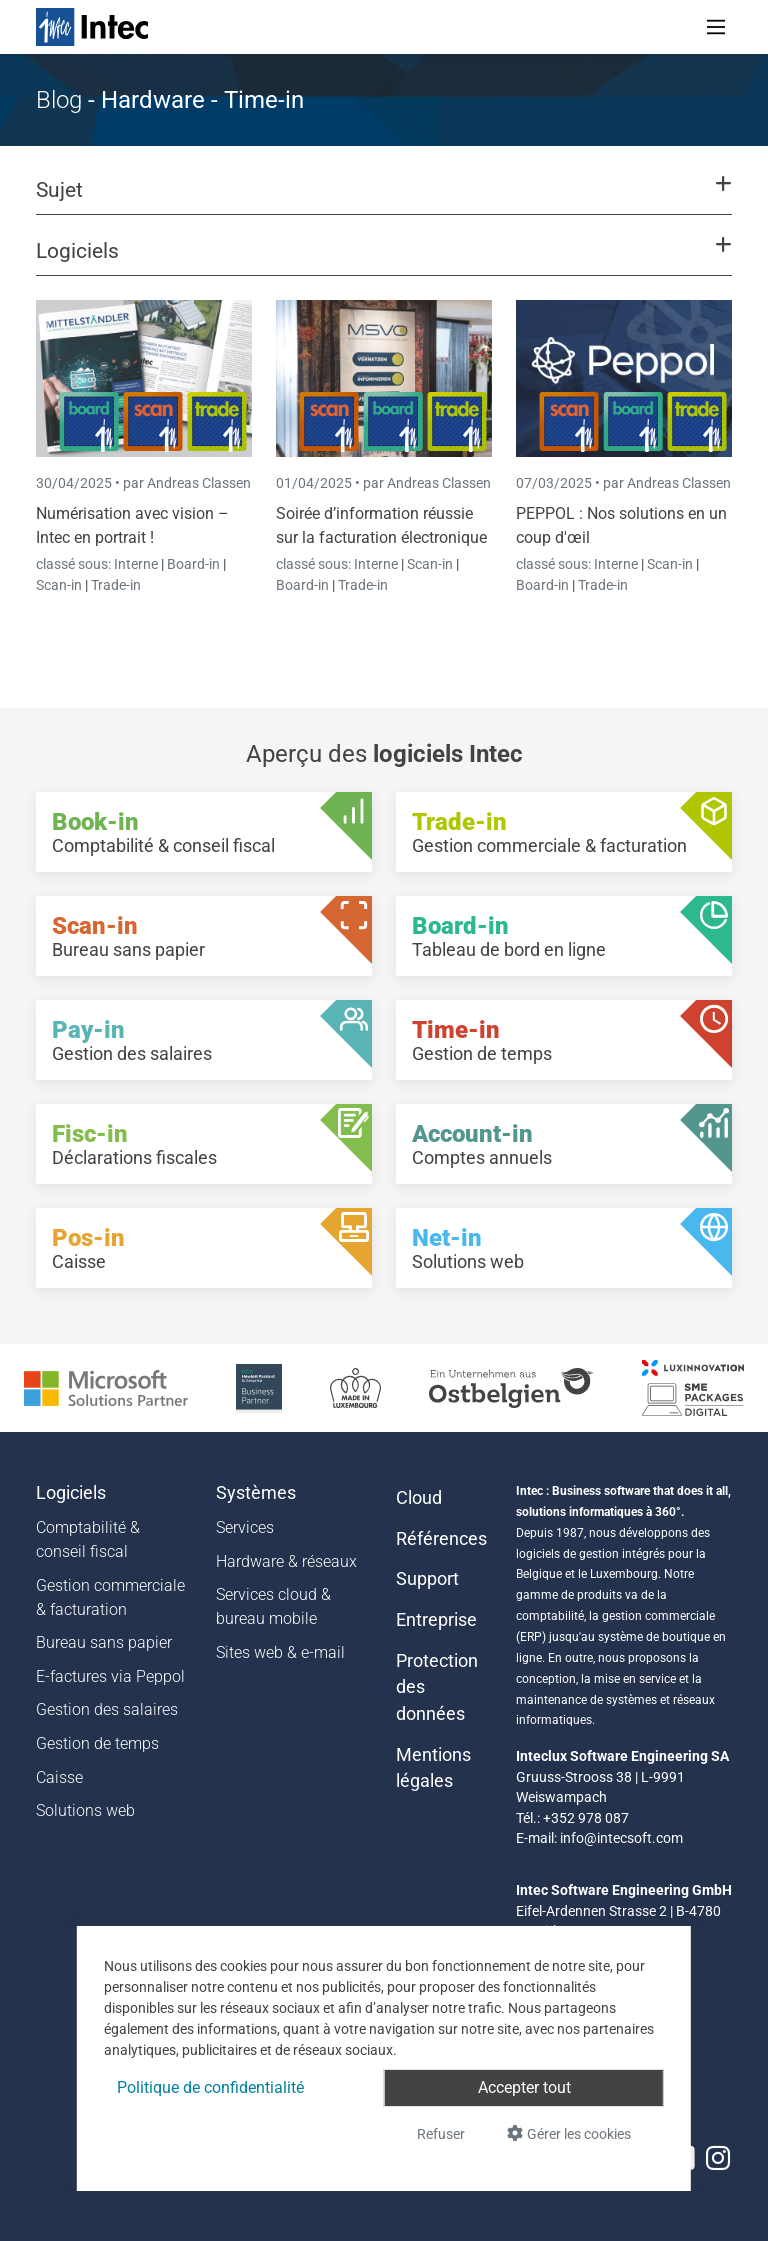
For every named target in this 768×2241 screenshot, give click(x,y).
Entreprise (436, 1620)
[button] (384, 199)
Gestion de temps (97, 1743)
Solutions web (85, 1810)
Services (245, 1527)
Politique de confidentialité (210, 2087)
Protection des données (437, 1687)
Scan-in (59, 585)
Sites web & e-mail (280, 1652)
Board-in (193, 564)
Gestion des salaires (107, 1709)
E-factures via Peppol (110, 1676)
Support (427, 1579)
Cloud (419, 1498)
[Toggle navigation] (716, 27)
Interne (137, 564)
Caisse (59, 1777)
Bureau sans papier (104, 1642)
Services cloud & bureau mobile (273, 1606)
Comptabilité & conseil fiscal (88, 1539)
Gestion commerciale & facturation (110, 1597)
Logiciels (71, 1493)
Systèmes (256, 1493)
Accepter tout (524, 2087)
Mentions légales (433, 1768)
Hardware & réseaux (286, 1561)
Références (441, 1539)
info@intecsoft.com (621, 1838)
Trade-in (116, 585)
